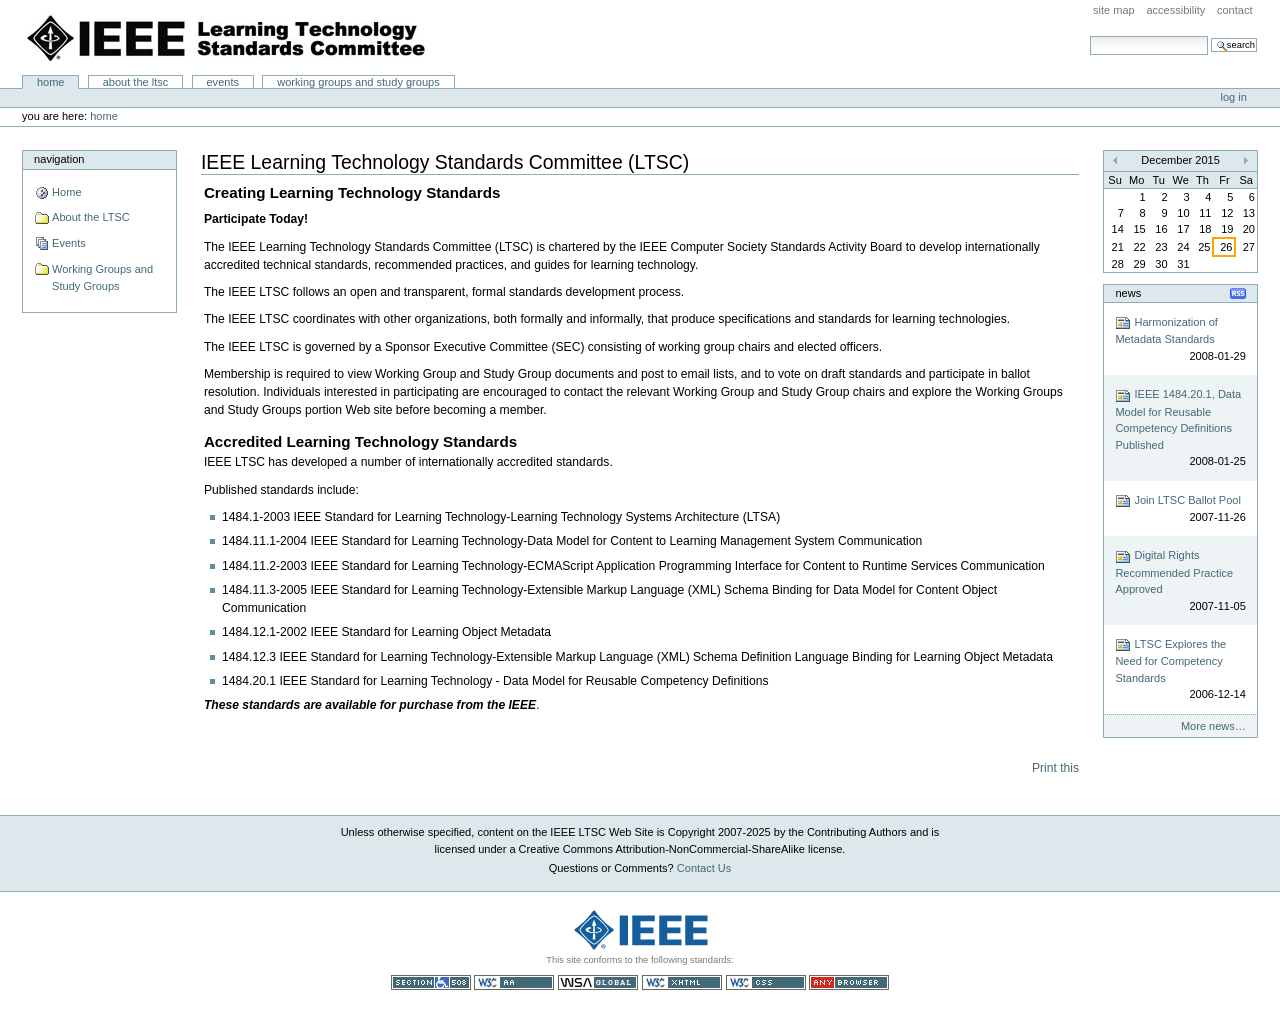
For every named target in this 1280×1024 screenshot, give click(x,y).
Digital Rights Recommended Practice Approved (1180, 582)
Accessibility (1175, 10)
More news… (1213, 726)
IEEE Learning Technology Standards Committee (227, 38)
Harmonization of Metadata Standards (1180, 339)
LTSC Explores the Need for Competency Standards (1180, 670)
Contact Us (704, 868)
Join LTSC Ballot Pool (1180, 509)
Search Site (1089, 35)
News (1128, 293)
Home (51, 82)
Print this (1055, 768)
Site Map (1114, 10)
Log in (1234, 97)
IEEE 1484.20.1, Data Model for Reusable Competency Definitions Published (1180, 429)
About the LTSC (136, 82)
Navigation (59, 159)
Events (222, 82)
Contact (1235, 10)
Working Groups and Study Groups (358, 82)
